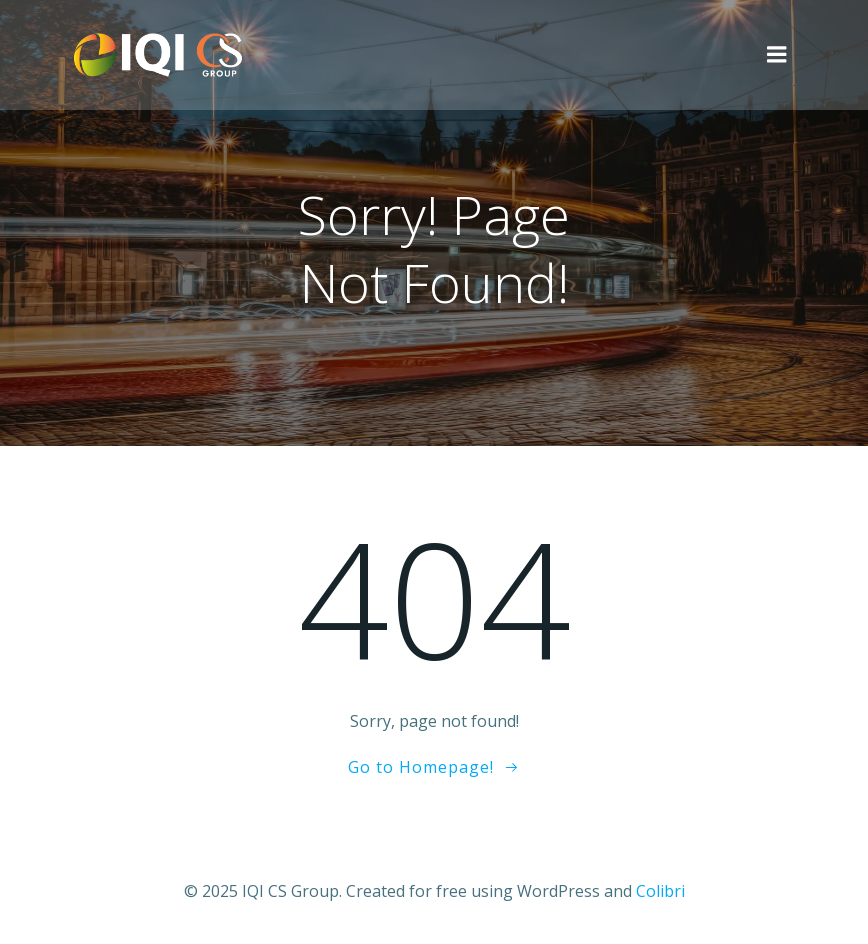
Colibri (660, 891)
